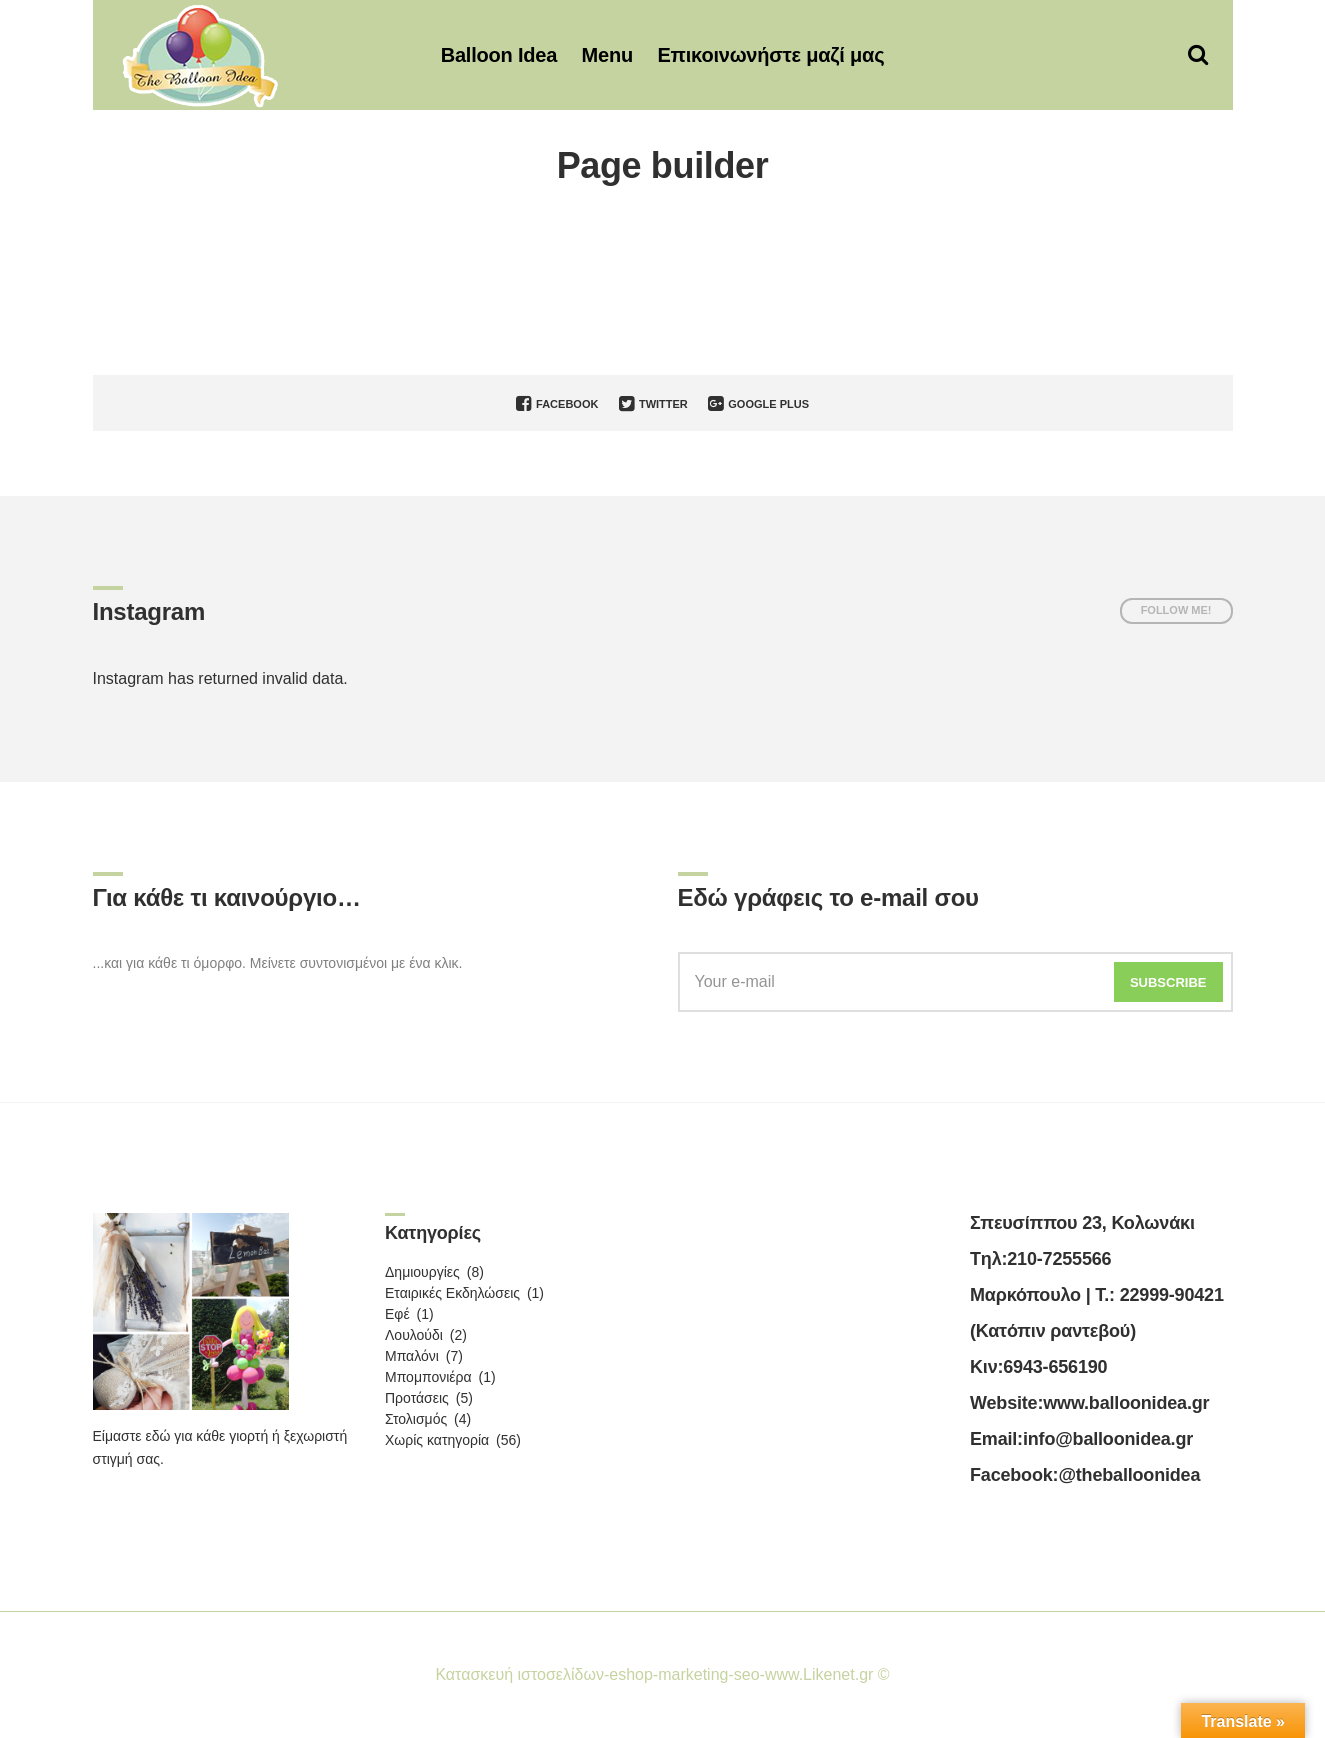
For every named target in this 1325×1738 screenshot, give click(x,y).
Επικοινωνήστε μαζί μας (770, 55)
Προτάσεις (417, 1398)
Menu (607, 55)
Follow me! (1176, 610)
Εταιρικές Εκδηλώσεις (452, 1293)
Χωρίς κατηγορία (437, 1440)
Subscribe (1168, 982)
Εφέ (397, 1314)
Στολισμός (416, 1419)
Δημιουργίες (422, 1272)
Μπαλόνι (412, 1356)
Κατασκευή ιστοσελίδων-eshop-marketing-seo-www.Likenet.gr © (662, 1674)
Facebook (557, 404)
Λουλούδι (414, 1335)
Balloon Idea (499, 55)
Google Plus (758, 404)
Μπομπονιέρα (428, 1377)
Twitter (653, 404)
